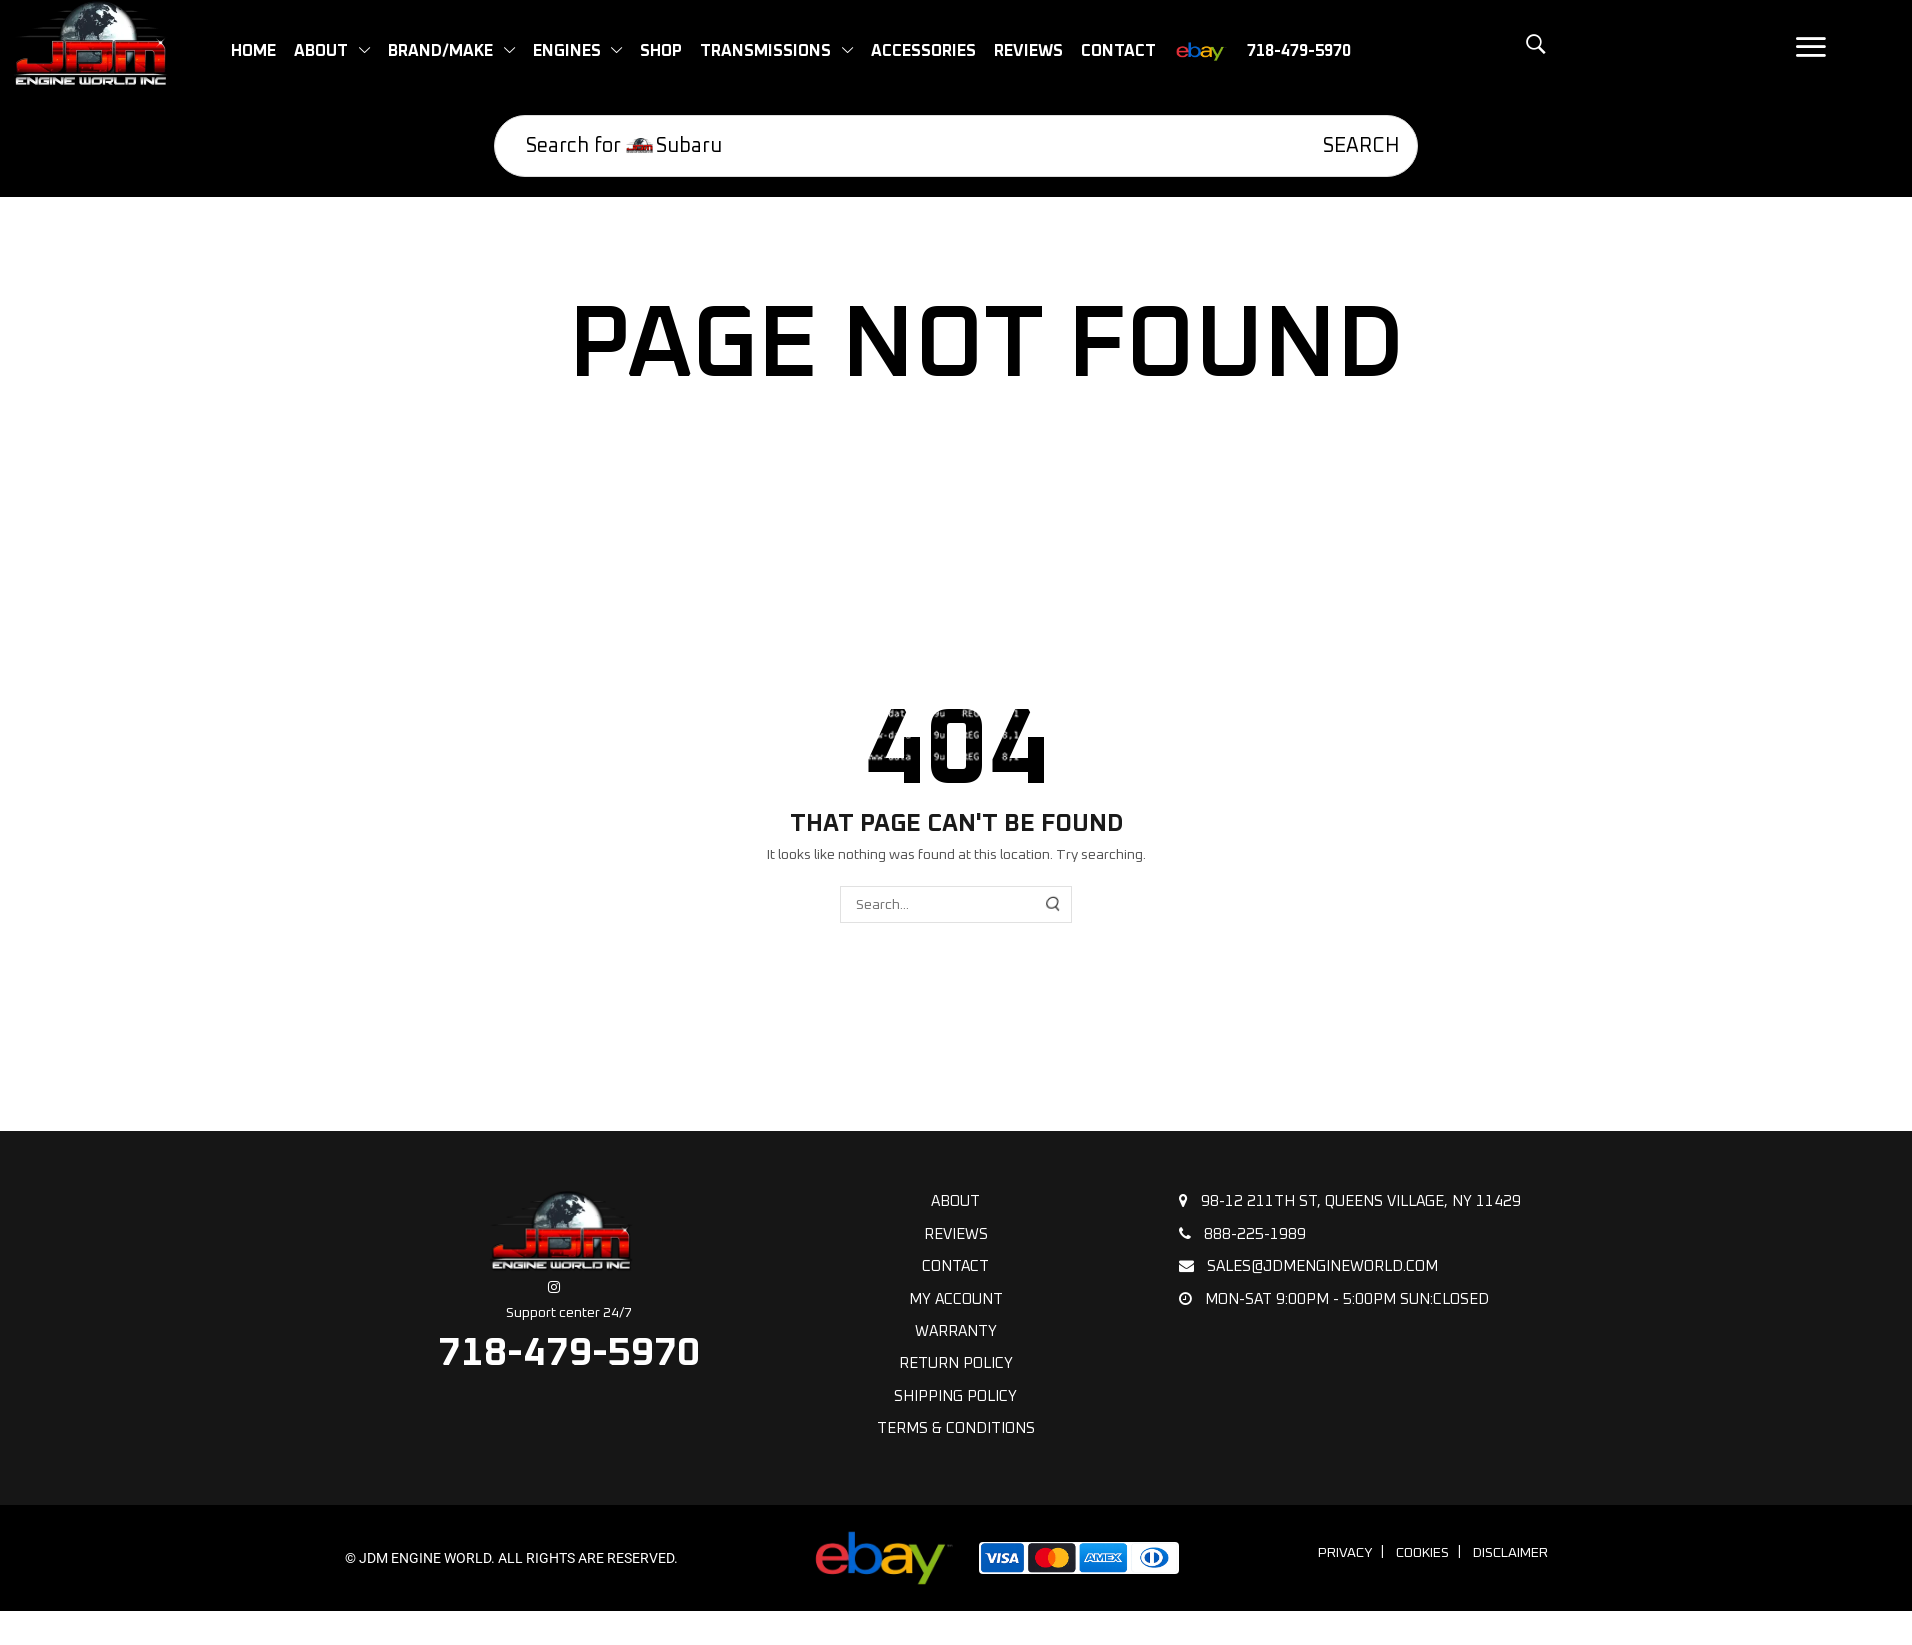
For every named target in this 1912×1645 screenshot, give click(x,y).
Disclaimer (1510, 1553)
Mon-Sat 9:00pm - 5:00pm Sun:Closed (1334, 1299)
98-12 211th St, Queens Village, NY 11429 (1350, 1201)
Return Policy (956, 1363)
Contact (955, 1266)
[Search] (1347, 146)
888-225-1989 (1242, 1234)
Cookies (1422, 1553)
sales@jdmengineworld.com (1308, 1266)
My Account (956, 1299)
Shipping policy (955, 1396)
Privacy (1345, 1553)
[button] (1489, 55)
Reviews (956, 1234)
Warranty (956, 1331)
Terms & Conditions (956, 1428)
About (955, 1201)
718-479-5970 (569, 1353)
